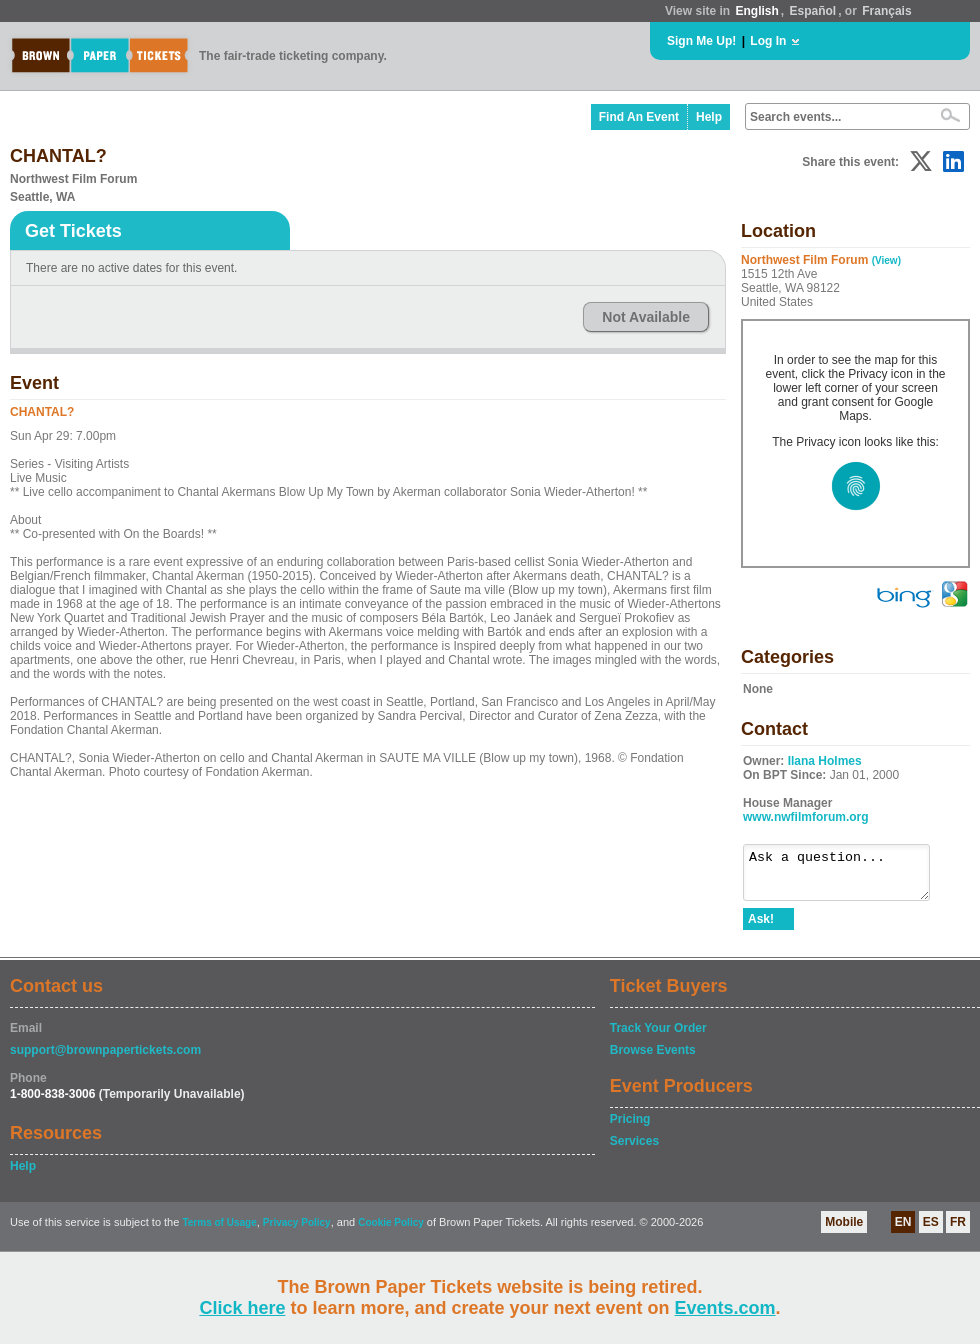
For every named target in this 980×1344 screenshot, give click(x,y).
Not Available (646, 317)
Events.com (725, 1308)
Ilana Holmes (825, 761)
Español (813, 11)
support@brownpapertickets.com (105, 1059)
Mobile (844, 1231)
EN (903, 1231)
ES (931, 1231)
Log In (768, 41)
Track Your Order (658, 1037)
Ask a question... (846, 877)
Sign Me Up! (701, 41)
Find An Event (639, 117)
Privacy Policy (297, 1231)
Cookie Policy (391, 1231)
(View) (886, 260)
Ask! (761, 928)
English (756, 11)
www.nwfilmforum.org (806, 817)
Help (709, 117)
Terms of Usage (219, 1231)
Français (886, 11)
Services (634, 1150)
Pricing (630, 1128)
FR (958, 1231)
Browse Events (653, 1059)
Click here (242, 1308)
